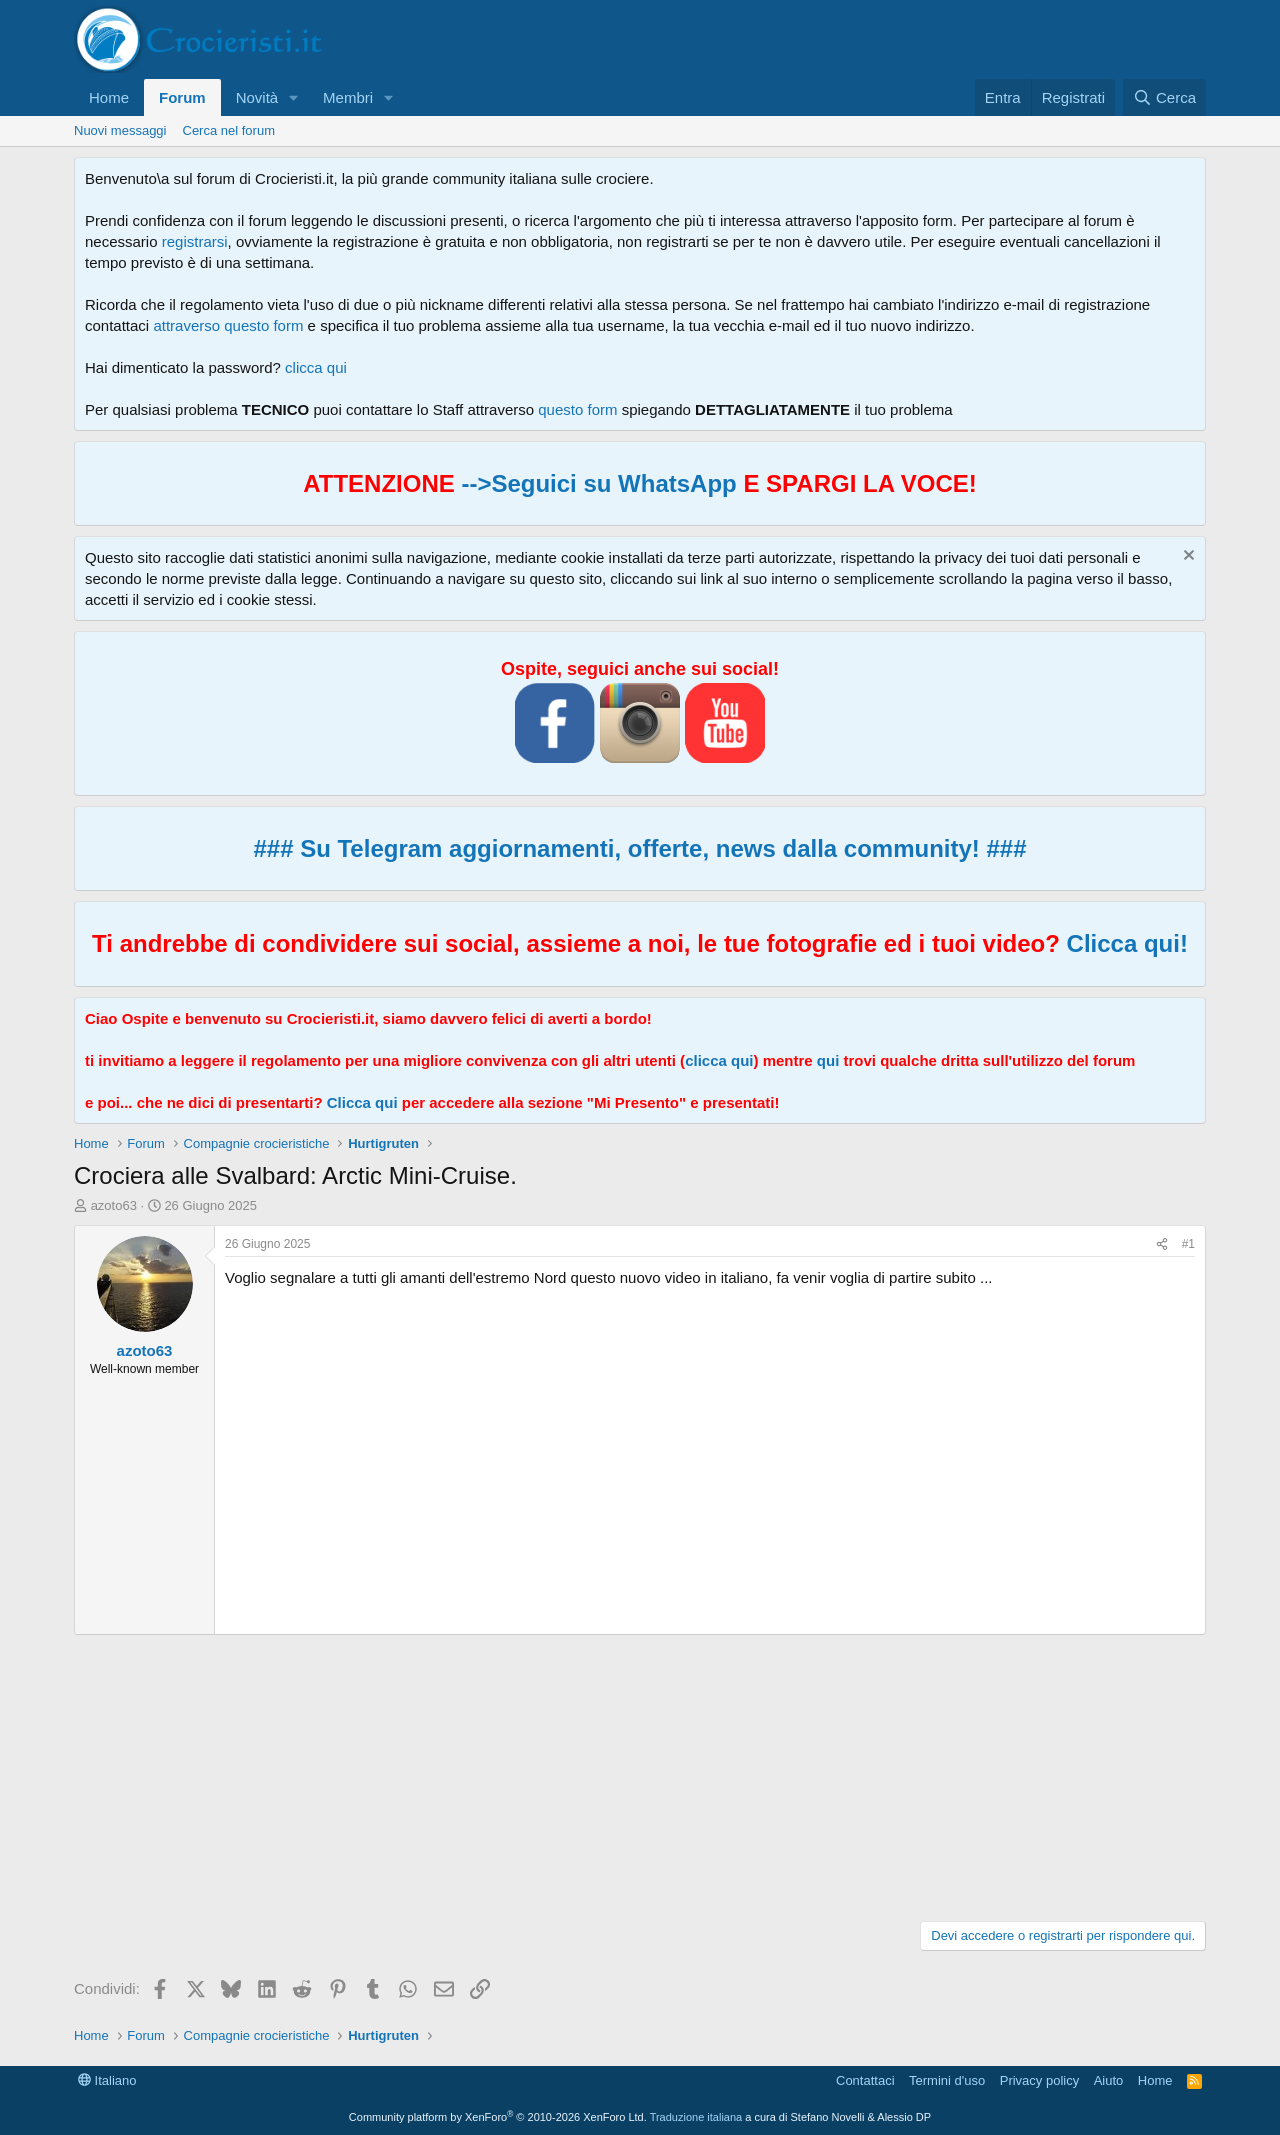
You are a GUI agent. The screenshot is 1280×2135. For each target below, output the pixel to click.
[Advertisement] (640, 1775)
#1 (1188, 1244)
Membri (348, 97)
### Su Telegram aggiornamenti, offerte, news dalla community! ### (639, 848)
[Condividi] (1162, 1244)
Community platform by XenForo (498, 2117)
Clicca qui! (1127, 943)
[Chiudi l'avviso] (1186, 557)
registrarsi (195, 241)
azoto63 (114, 1205)
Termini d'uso (947, 2080)
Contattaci (865, 2080)
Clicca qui (362, 1102)
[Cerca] (1164, 97)
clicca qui (316, 367)
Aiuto (1109, 2080)
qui (828, 1060)
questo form (577, 409)
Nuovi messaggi (120, 130)
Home (109, 97)
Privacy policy (1039, 2080)
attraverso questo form (228, 325)
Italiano (107, 2080)
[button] (294, 97)
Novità (257, 97)
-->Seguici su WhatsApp (596, 483)
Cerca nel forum (229, 130)
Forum (182, 97)
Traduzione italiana (696, 2117)
